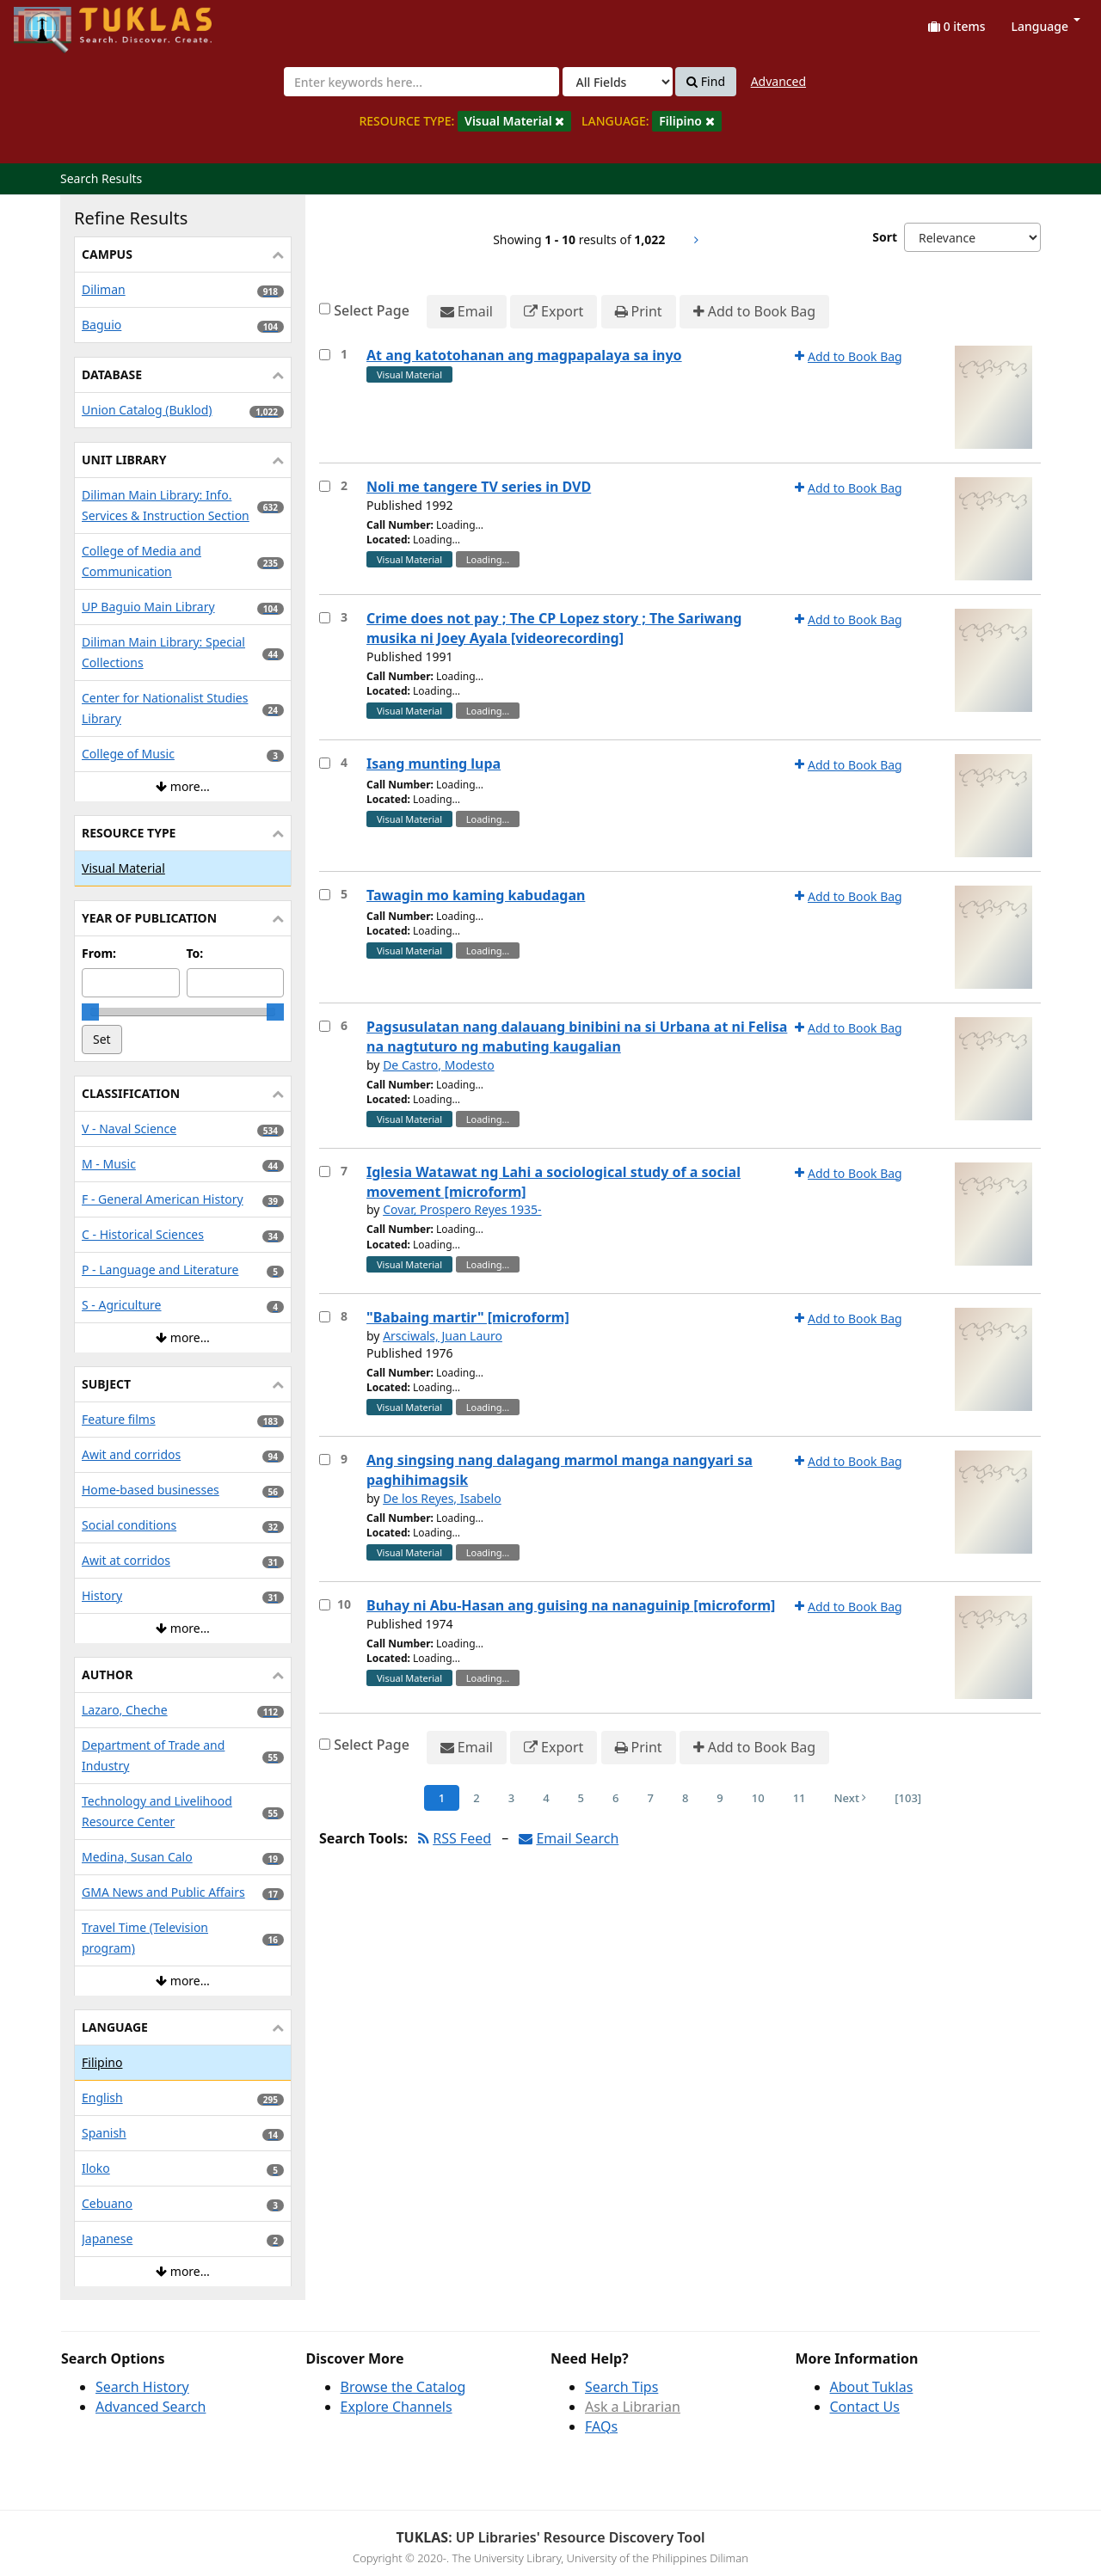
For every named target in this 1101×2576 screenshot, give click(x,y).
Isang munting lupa (433, 763)
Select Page (371, 310)
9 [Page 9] (720, 1798)
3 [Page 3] (511, 1798)
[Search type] (618, 81)
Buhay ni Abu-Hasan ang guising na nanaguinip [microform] (570, 1605)
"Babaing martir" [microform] (467, 1317)
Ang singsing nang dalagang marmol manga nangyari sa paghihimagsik (559, 1470)
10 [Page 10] (758, 1798)
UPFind (56, 22)
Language (1046, 26)
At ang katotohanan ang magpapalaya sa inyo (524, 355)
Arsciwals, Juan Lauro (442, 1336)
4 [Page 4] (546, 1798)
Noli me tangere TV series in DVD (478, 486)
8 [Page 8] (685, 1798)
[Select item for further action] (324, 354)
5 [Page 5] (581, 1798)
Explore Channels (396, 2406)
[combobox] (421, 81)
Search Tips (621, 2386)
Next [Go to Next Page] (850, 1798)
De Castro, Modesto (439, 1065)
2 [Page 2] (476, 1798)
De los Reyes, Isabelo (442, 1498)
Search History (142, 2386)
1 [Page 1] (442, 1798)
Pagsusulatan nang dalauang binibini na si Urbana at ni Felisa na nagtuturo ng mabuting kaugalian (576, 1036)
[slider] (90, 1012)
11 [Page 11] (799, 1798)
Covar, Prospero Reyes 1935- (462, 1209)
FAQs (601, 2426)
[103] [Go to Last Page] (908, 1798)
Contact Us (865, 2406)
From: (99, 953)
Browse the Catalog (403, 2386)
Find (705, 81)
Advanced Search (150, 2406)
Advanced (778, 81)
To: (195, 953)
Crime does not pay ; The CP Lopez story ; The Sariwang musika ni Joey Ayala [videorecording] (553, 628)
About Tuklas (871, 2386)
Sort (884, 237)
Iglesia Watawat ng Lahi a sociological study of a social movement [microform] (553, 1181)
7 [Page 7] (650, 1798)
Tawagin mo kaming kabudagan (475, 895)
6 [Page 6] (615, 1798)
